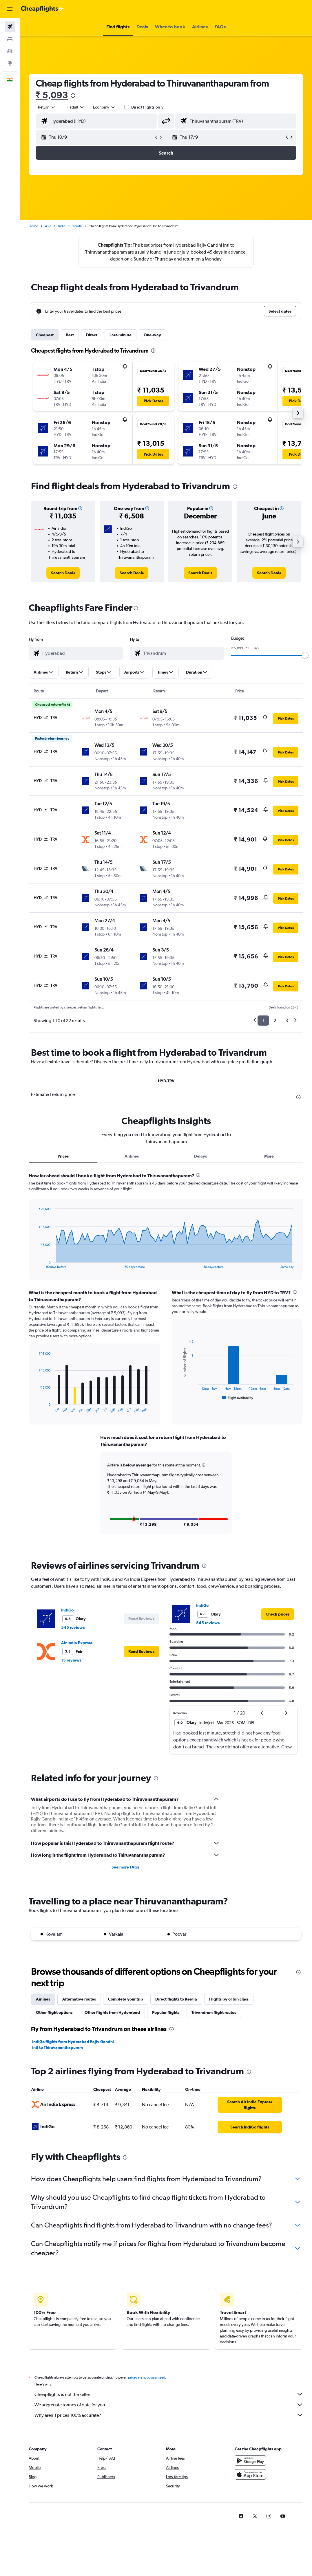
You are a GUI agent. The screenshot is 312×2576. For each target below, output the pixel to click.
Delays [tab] (200, 1156)
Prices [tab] (63, 1156)
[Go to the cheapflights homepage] (42, 9)
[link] (63, 573)
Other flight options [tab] (54, 2011)
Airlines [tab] (132, 1156)
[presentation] (73, 95)
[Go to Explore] (9, 63)
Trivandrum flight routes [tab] (213, 2011)
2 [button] (274, 1020)
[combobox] (104, 107)
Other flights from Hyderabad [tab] (112, 2011)
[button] (9, 9)
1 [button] (263, 1020)
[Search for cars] (9, 51)
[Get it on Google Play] (250, 2466)
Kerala (77, 226)
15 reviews (71, 1659)
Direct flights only (147, 107)
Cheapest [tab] (45, 335)
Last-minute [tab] (121, 335)
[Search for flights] (9, 26)
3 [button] (286, 1020)
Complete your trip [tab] (125, 1998)
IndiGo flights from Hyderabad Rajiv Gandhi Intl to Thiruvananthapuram (73, 2043)
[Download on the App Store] (250, 2480)
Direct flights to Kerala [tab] (176, 1998)
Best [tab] (70, 335)
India (61, 226)
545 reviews (73, 1626)
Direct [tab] (91, 335)
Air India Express (76, 1642)
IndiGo (67, 1609)
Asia (48, 226)
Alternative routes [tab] (79, 1998)
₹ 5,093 (52, 94)
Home (33, 226)
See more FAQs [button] (125, 1866)
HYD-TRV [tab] (166, 1081)
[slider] (305, 655)
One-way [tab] (152, 335)
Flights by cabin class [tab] (229, 1998)
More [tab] (269, 1156)
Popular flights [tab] (165, 2011)
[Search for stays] (9, 39)
